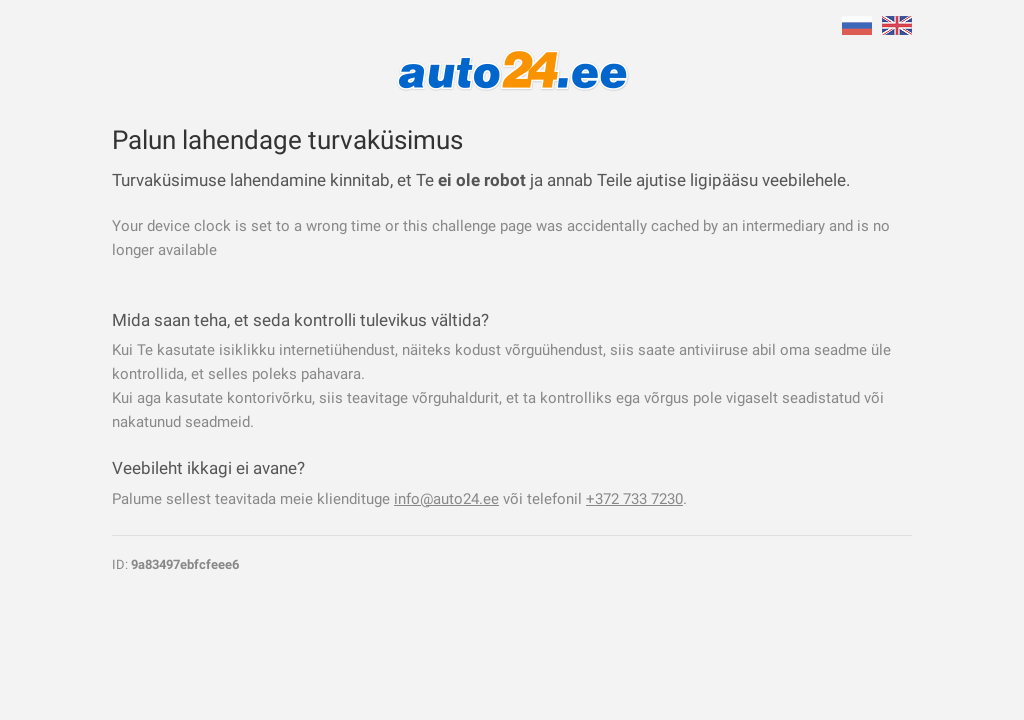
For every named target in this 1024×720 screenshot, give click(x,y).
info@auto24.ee (446, 499)
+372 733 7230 (634, 499)
